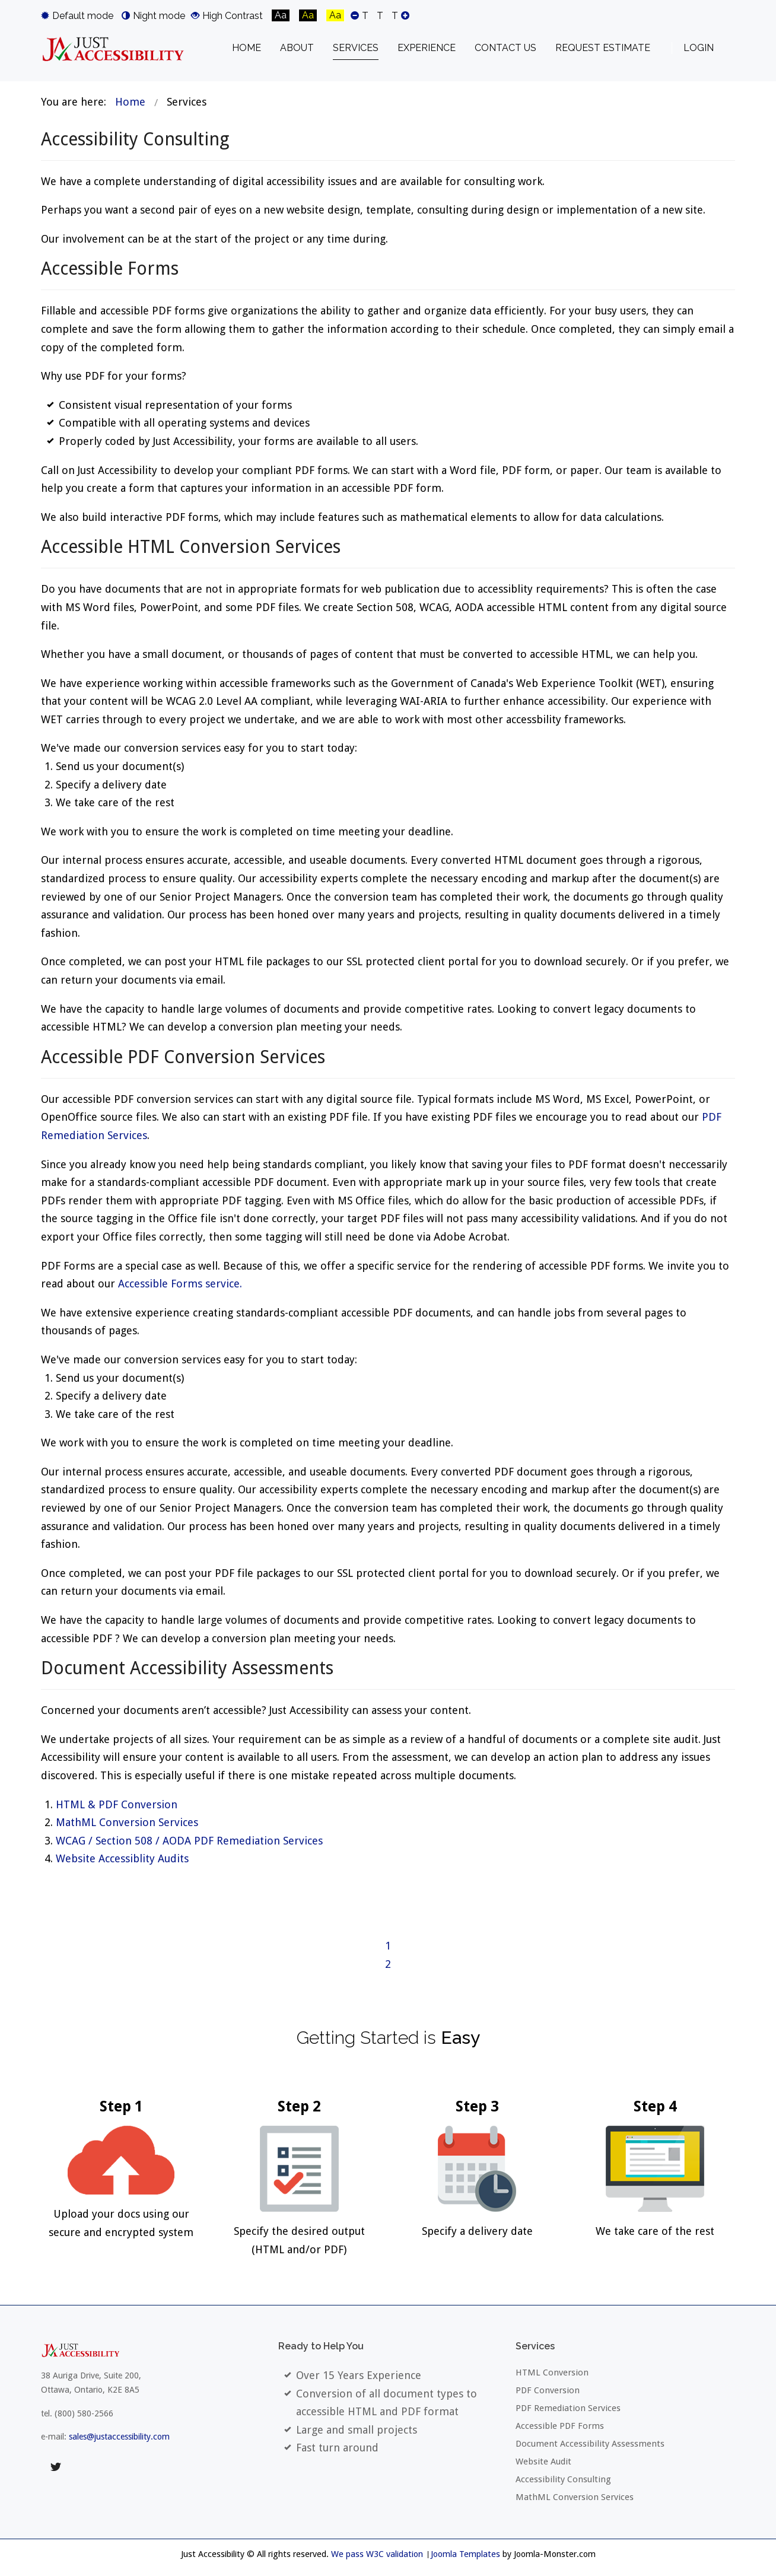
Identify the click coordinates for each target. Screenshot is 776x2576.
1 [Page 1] (388, 1945)
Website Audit (543, 2461)
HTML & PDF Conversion (116, 1804)
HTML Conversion (552, 2372)
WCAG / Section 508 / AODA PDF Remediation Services (189, 1840)
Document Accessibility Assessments (187, 1668)
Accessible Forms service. (180, 1283)
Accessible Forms (110, 268)
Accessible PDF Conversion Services (183, 1057)
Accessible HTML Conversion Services (191, 546)
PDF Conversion (548, 2390)
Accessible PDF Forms (560, 2426)
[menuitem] (246, 48)
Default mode (77, 15)
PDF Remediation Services (568, 2408)
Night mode (153, 15)
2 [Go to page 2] (388, 1964)
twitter (56, 2467)
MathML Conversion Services (127, 1822)
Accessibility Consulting (135, 139)
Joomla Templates (465, 2554)
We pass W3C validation (377, 2554)
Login (698, 47)
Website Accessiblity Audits (122, 1858)
